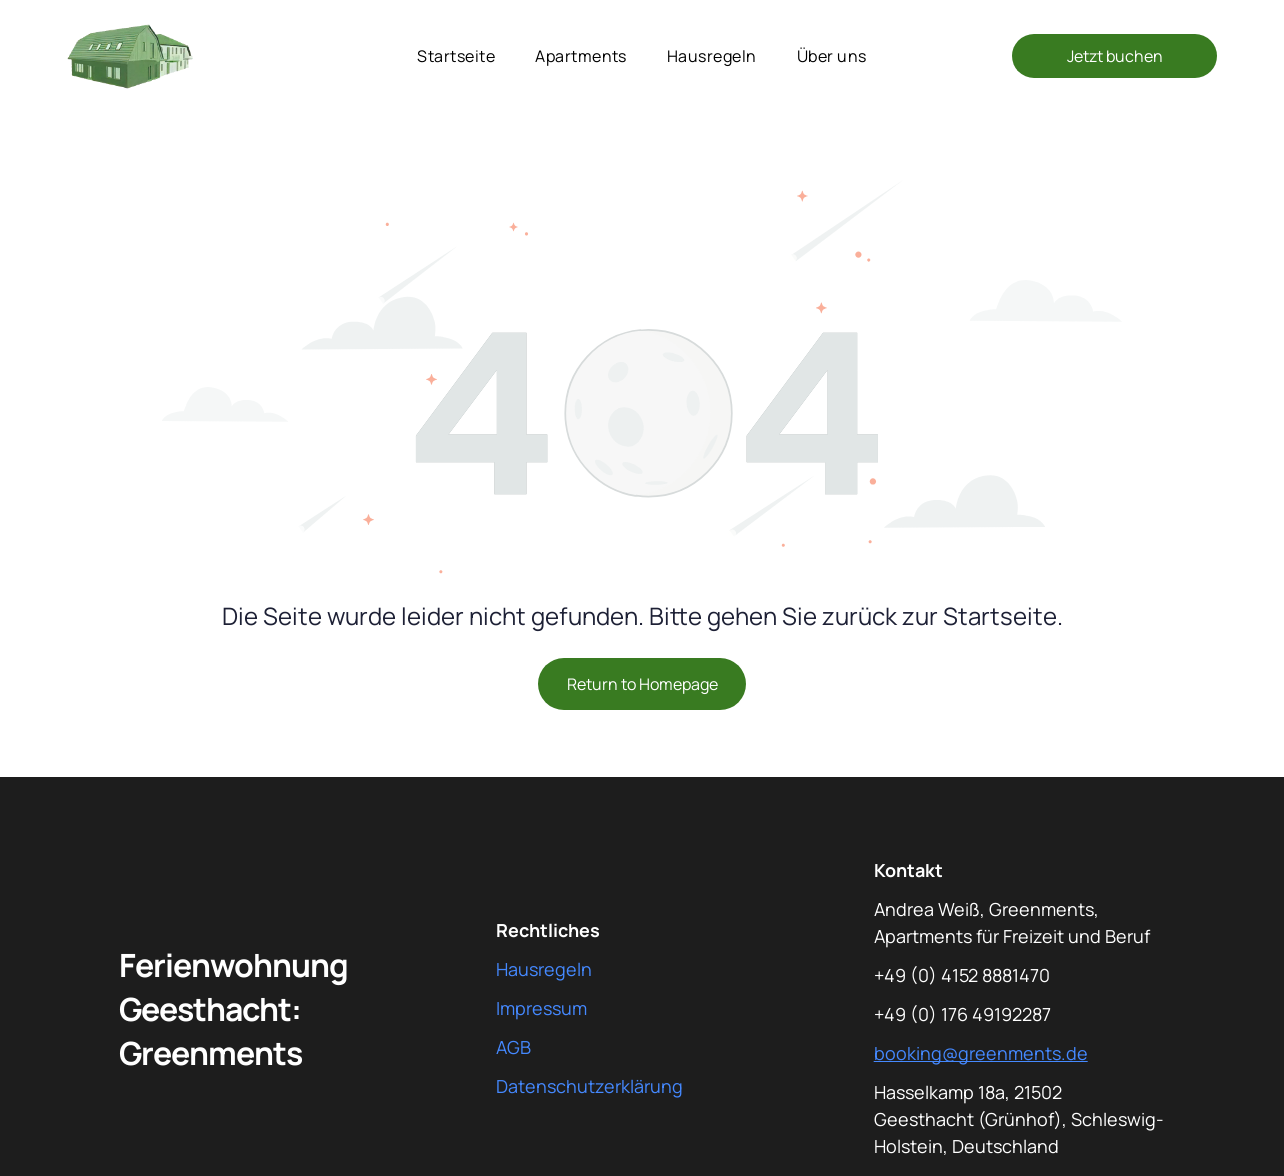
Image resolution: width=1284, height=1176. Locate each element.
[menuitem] (456, 56)
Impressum (541, 1008)
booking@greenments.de (981, 1053)
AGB (513, 1047)
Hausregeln (544, 969)
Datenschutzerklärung (589, 1086)
